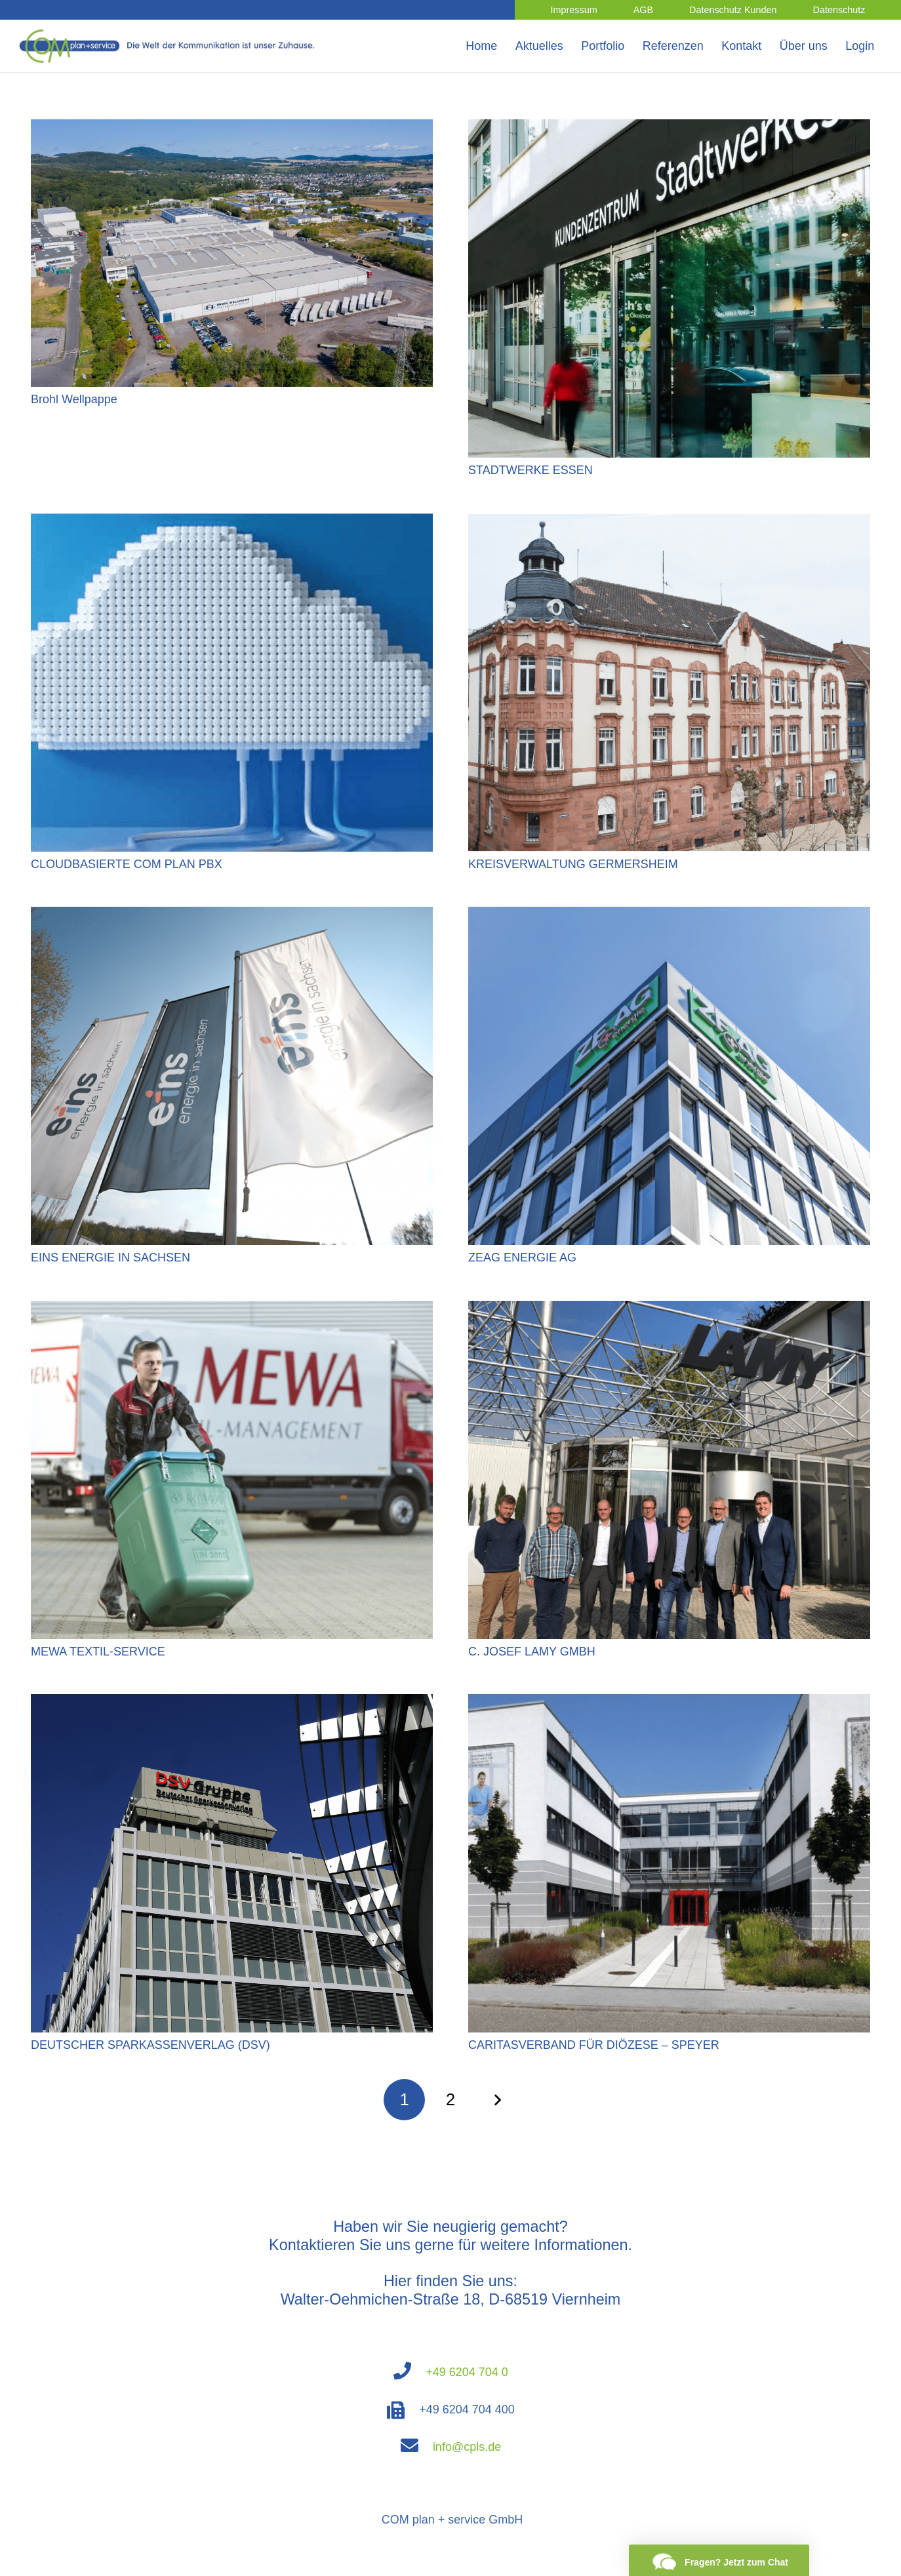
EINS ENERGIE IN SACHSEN (110, 1257)
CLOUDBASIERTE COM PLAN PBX (126, 864)
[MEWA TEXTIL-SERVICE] (232, 1310)
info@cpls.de (467, 2446)
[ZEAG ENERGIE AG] (669, 915)
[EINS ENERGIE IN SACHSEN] (232, 915)
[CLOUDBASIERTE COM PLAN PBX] (232, 522)
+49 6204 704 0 (467, 2372)
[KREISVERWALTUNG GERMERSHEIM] (669, 522)
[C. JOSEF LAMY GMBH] (669, 1310)
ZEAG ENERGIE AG (522, 1257)
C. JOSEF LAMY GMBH (531, 1651)
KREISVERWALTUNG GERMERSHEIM (573, 864)
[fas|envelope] (416, 2446)
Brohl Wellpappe (74, 399)
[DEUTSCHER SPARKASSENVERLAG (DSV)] (232, 1703)
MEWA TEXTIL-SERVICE (98, 1651)
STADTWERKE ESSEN (530, 470)
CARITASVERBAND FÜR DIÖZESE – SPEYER (593, 2044)
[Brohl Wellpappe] (232, 128)
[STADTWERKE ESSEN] (669, 128)
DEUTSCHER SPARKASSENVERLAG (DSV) (150, 2044)
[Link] (169, 46)
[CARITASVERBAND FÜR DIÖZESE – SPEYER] (669, 1703)
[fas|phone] (409, 2372)
